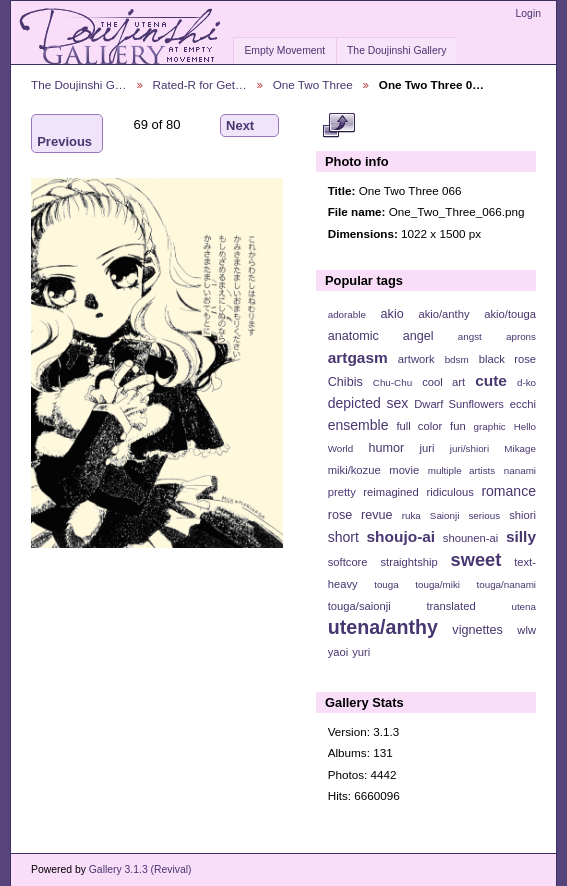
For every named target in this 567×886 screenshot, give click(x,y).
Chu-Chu (392, 382)
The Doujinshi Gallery (396, 50)
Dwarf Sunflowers (459, 404)
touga (386, 584)
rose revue (360, 515)
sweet (476, 559)
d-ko (526, 382)
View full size (338, 126)
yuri (361, 652)
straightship (408, 562)
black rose (507, 359)
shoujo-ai (401, 536)
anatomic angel (381, 336)
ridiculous (449, 492)
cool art (443, 382)
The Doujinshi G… (79, 84)
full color (419, 426)
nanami (520, 470)
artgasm (358, 357)
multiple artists (461, 470)
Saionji (444, 515)
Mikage (520, 448)
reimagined (391, 492)
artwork (416, 359)
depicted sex (368, 403)
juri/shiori (469, 448)
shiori (522, 515)
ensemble (358, 425)
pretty (342, 492)
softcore (348, 562)
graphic (490, 426)
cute (491, 380)
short (343, 537)
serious (484, 515)
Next (249, 126)
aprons (521, 336)
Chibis (345, 382)
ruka (411, 515)
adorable (347, 314)
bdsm (457, 359)
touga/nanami (506, 584)
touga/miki (437, 584)
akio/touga (510, 314)
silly (521, 536)
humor (386, 448)
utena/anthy (383, 627)
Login (528, 13)
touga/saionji (359, 606)
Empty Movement (284, 50)
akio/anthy (443, 314)
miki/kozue (354, 470)
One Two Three (313, 84)
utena (523, 606)
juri (427, 448)
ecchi (523, 404)
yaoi (338, 652)
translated (450, 606)
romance (508, 491)
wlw (526, 630)
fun (458, 426)
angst (470, 336)
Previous (64, 133)
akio (392, 314)
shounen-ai (471, 538)
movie (404, 470)
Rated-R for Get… (200, 84)
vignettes (477, 630)
